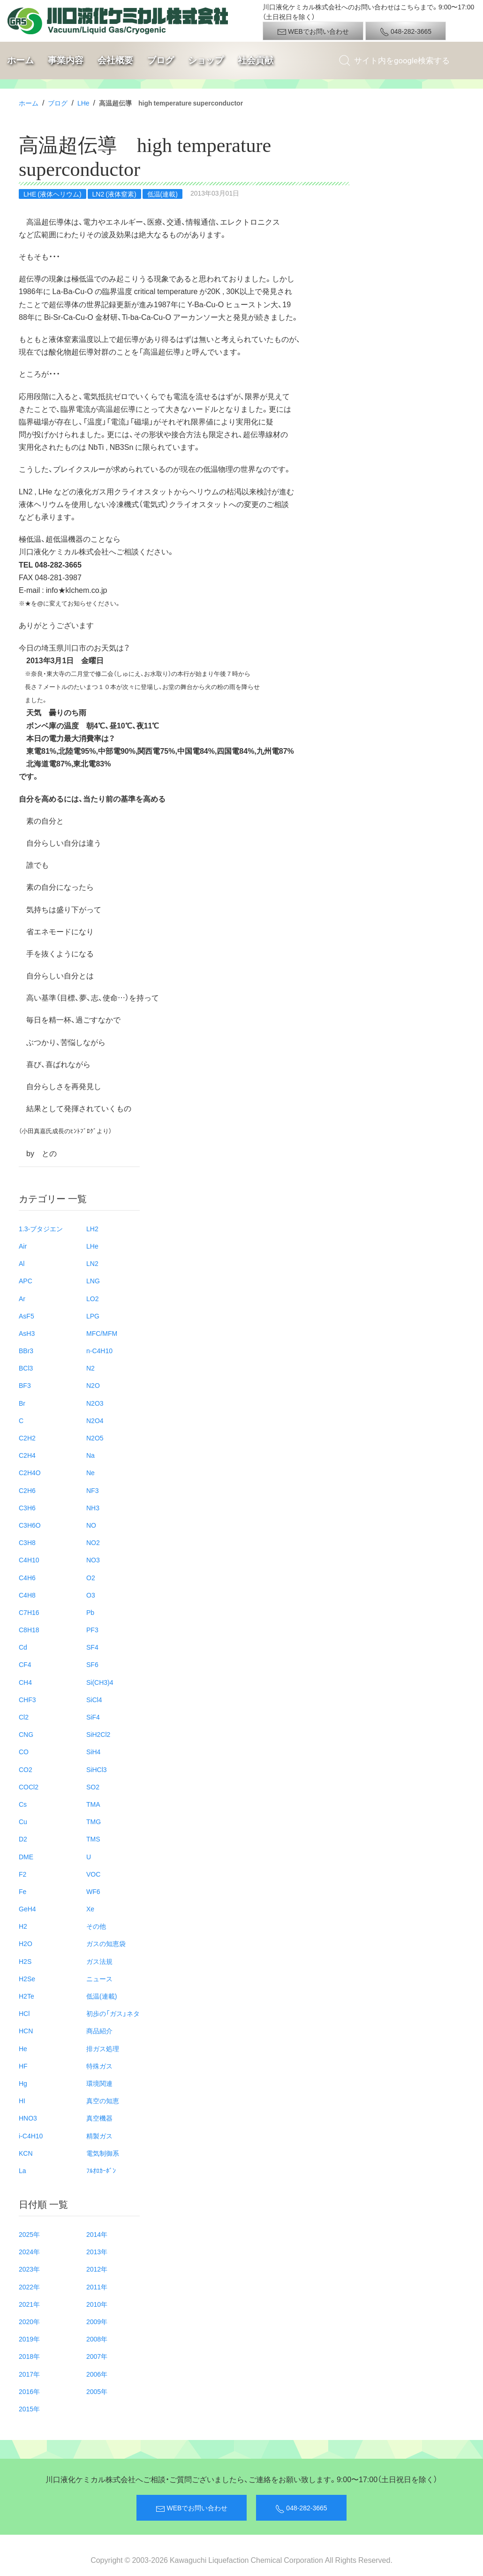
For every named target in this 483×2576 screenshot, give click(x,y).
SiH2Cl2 (98, 1734)
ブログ (160, 60)
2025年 (29, 2234)
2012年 (96, 2268)
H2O (25, 1943)
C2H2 (27, 1437)
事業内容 (65, 60)
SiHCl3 (96, 1769)
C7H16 (29, 1612)
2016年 (29, 2391)
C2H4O (30, 1472)
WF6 (93, 1891)
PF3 (92, 1629)
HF (23, 2065)
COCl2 (28, 1786)
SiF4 (93, 1716)
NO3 (93, 1559)
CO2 (25, 1769)
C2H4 (27, 1455)
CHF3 (27, 1699)
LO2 (92, 1298)
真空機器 (99, 2117)
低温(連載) (101, 1995)
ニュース (99, 1978)
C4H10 (29, 1559)
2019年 (29, 2338)
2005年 (96, 2391)
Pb (90, 1612)
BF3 (25, 1385)
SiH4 (93, 1751)
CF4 (25, 1664)
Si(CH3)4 (99, 1682)
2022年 (29, 2286)
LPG (92, 1315)
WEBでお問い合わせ (313, 31)
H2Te (26, 1995)
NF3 (92, 1490)
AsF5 (26, 1315)
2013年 (96, 2251)
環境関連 (99, 2083)
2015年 (29, 2408)
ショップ (206, 60)
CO (24, 1751)
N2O (93, 1385)
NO (91, 1525)
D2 (23, 1838)
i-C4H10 (31, 2135)
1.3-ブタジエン (41, 1228)
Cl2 (24, 1716)
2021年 (29, 2304)
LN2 (92, 1263)
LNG (93, 1280)
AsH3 (27, 1333)
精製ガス (99, 2135)
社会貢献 (255, 60)
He (23, 2048)
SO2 (92, 1786)
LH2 (92, 1228)
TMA (93, 1804)
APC (25, 1280)
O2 (90, 1577)
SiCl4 (94, 1699)
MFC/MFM (101, 1333)
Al (21, 1263)
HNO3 (28, 2117)
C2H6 (27, 1490)
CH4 (25, 1682)
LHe (83, 102)
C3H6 (27, 1507)
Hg (23, 2083)
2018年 (29, 2356)
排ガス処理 (102, 2048)
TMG (93, 1821)
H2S (25, 1961)
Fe (22, 1891)
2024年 (29, 2251)
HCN (26, 2030)
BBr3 (26, 1350)
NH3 (92, 1507)
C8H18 (29, 1629)
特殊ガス (99, 2065)
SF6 (92, 1664)
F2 (22, 1874)
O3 (90, 1594)
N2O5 (95, 1437)
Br (22, 1403)
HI (22, 2100)
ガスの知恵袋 (106, 1943)
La (22, 2170)
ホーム (20, 60)
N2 (90, 1367)
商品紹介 (99, 2030)
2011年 (96, 2286)
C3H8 (27, 1542)
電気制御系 (102, 2153)
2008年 (96, 2338)
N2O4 (95, 1420)
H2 (23, 1926)
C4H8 (27, 1594)
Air (23, 1245)
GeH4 (27, 1908)
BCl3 (26, 1367)
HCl (24, 2013)
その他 (96, 1926)
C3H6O (30, 1525)
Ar (22, 1298)
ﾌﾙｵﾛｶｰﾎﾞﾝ (101, 2170)
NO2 (93, 1542)
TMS (93, 1838)
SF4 (92, 1647)
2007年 (96, 2356)
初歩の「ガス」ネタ (113, 2013)
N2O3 (95, 1403)
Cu (23, 1821)
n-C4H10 (99, 1350)
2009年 (96, 2321)
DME (26, 1856)
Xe (90, 1908)
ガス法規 (99, 1961)
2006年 (96, 2374)
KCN (26, 2153)
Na (90, 1455)
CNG (26, 1734)
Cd (23, 1647)
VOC (93, 1874)
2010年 (96, 2304)
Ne (90, 1472)
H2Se (27, 1978)
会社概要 (115, 60)
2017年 (29, 2374)
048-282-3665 (405, 31)
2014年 (96, 2234)
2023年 (29, 2268)
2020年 (29, 2321)
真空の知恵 (102, 2100)
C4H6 (27, 1577)
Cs (23, 1804)
